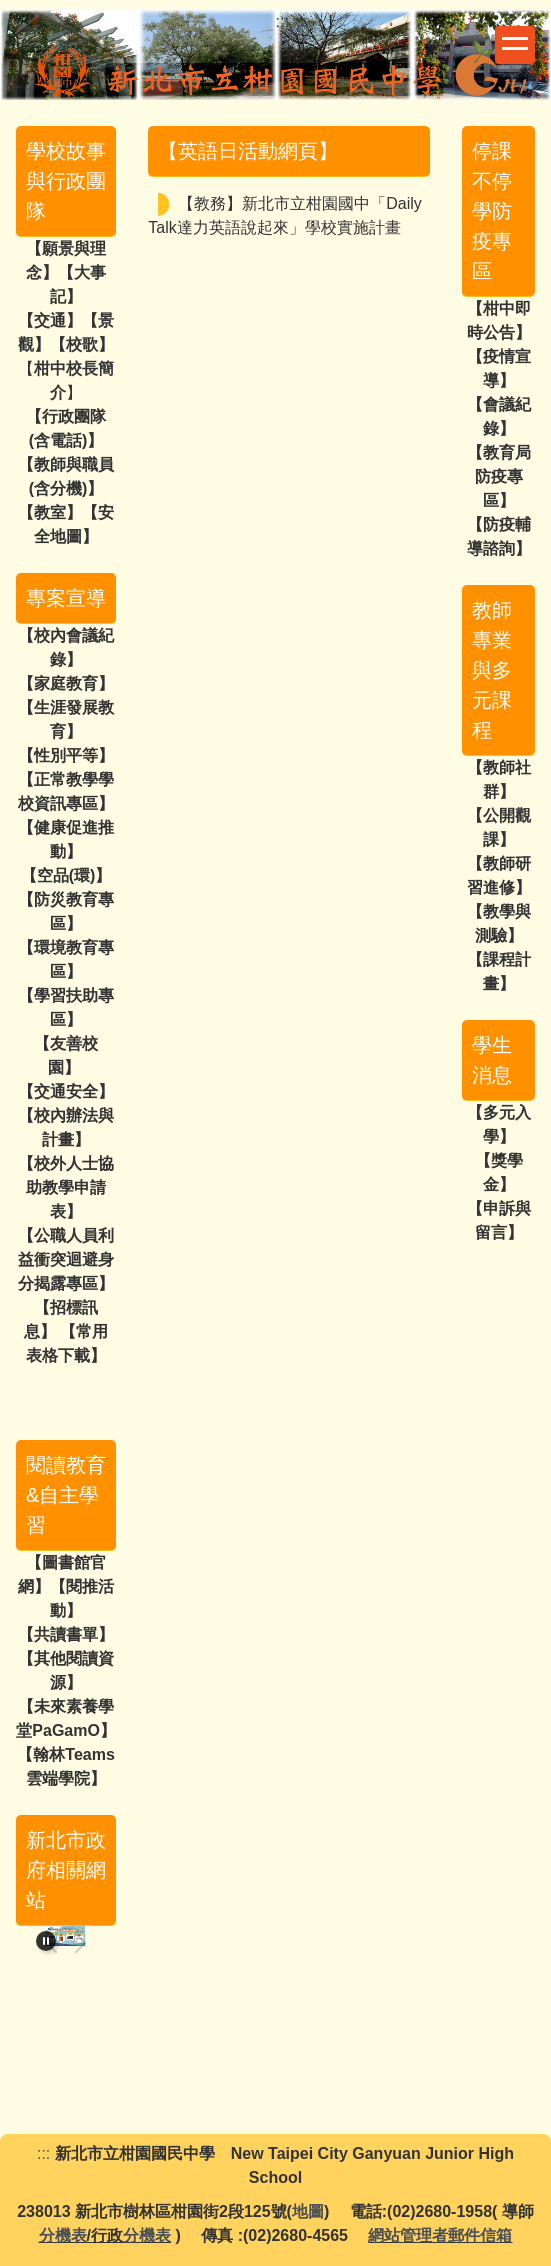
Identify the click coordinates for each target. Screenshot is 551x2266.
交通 (50, 320)
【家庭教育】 (66, 683)
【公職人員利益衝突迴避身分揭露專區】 (66, 1259)
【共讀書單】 (66, 1634)
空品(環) (66, 875)
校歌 (82, 344)
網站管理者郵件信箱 (440, 2235)
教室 (50, 512)
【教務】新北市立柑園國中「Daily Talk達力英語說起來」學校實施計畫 (285, 215)
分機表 (63, 2235)
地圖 (308, 2211)
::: (282, 21)
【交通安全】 (66, 1091)
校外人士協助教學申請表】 (70, 1187)
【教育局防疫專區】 (499, 476)
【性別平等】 (66, 755)
